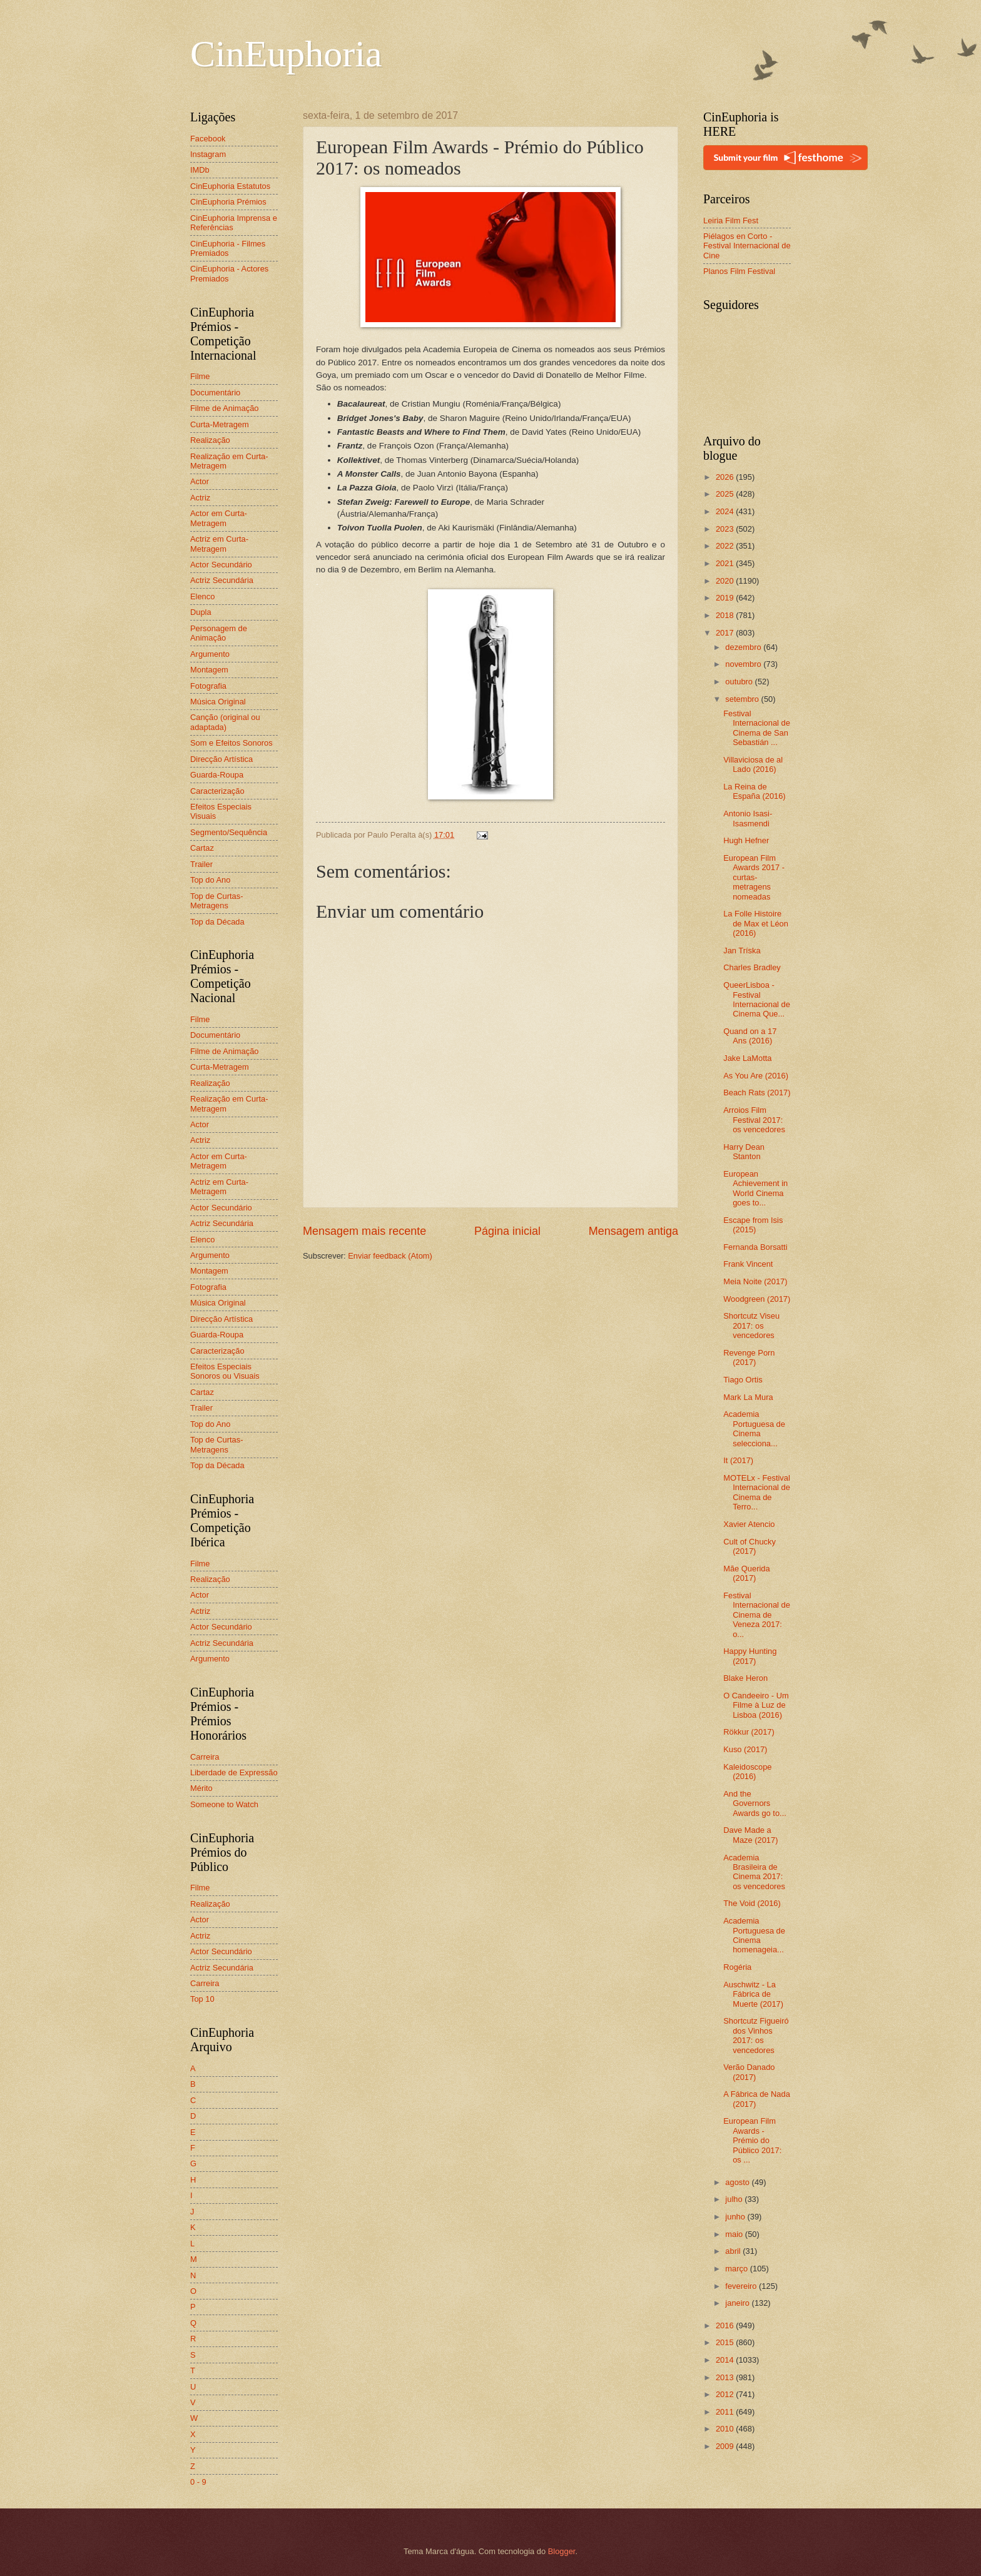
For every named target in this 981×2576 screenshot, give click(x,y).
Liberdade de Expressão (234, 1772)
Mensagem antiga (633, 1231)
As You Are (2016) (755, 1075)
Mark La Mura (748, 1397)
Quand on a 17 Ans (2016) (749, 1036)
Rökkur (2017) (749, 1732)
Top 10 (202, 1999)
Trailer (201, 864)
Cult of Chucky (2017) (749, 1546)
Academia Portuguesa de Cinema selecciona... (754, 1428)
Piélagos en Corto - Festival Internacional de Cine (747, 245)
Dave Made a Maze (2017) (750, 1834)
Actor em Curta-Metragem (218, 518)
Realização (210, 440)
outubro (740, 681)
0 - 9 (198, 2482)
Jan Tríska (741, 950)
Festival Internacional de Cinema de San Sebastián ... (756, 728)
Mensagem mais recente (364, 1231)
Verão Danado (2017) (749, 2071)
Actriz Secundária (221, 580)
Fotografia (208, 686)
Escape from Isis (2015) (753, 1224)
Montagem (209, 669)
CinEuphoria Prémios (228, 201)
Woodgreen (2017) (756, 1299)
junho (736, 2216)
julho (735, 2199)
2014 (726, 2360)
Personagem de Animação (218, 633)
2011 (726, 2411)
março (737, 2268)
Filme (200, 376)
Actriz (200, 497)
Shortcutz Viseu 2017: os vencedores (751, 1325)
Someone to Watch (224, 1804)
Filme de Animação (224, 408)
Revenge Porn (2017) (749, 1357)
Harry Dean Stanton (744, 1151)
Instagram (208, 154)
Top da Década (217, 921)
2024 (726, 511)
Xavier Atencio (749, 1524)
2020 (726, 581)
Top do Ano (210, 880)
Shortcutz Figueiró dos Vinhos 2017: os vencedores (755, 2035)
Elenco (202, 596)
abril (734, 2251)
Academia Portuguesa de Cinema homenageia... (754, 1935)
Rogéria (737, 1967)
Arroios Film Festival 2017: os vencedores (754, 1119)
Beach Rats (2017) (756, 1092)
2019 (726, 597)
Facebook (208, 138)
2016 (726, 2325)
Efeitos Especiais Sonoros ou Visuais (225, 1371)
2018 (726, 615)
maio (735, 2234)
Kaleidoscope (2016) (747, 1771)
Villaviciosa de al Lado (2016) (753, 764)
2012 (726, 2394)
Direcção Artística (221, 759)
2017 (726, 632)
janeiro (738, 2303)
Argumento (210, 654)
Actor (199, 481)
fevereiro (742, 2286)
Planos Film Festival (739, 271)
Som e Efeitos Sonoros (231, 743)
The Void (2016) (752, 1903)
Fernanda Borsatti (755, 1247)
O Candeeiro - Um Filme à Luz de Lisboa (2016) (755, 1705)
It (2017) (738, 1460)
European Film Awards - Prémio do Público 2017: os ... (752, 2140)
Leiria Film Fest (730, 220)
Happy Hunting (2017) (749, 1655)
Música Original (218, 701)
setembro (743, 699)
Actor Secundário (221, 564)
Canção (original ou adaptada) (225, 721)
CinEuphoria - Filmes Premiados (227, 248)
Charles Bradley (752, 967)
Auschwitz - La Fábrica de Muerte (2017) (753, 1994)
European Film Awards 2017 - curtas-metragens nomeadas (754, 877)
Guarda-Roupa (216, 774)
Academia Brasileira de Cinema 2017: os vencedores (754, 1872)
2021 (726, 563)
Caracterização (217, 791)
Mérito (201, 1788)
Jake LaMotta (747, 1058)
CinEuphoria (286, 53)
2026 (726, 477)
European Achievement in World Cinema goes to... (755, 1188)
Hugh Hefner (746, 840)
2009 (726, 2446)
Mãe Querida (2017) (746, 1573)
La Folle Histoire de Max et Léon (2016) (755, 923)
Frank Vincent (748, 1264)
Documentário (215, 392)
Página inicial (507, 1231)
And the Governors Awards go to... (754, 1803)
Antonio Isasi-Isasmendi (747, 818)
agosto (738, 2182)
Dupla (200, 612)
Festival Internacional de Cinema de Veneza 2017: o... (756, 1615)
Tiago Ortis (742, 1379)
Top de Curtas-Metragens (216, 900)
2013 (726, 2377)
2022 (726, 545)
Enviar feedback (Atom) (390, 1255)
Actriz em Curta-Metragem (219, 543)
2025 (726, 494)
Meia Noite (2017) (755, 1281)
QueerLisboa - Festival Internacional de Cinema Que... (756, 999)
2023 (726, 529)
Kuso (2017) (745, 1749)
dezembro (744, 647)
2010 (726, 2428)
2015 (726, 2342)
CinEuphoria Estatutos (230, 186)
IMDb (200, 170)
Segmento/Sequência (228, 832)
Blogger (562, 2551)
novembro (744, 664)
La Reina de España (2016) (754, 791)
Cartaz (202, 848)
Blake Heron (745, 1678)
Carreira (205, 1757)
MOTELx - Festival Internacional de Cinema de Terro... (756, 1492)
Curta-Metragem (219, 424)
